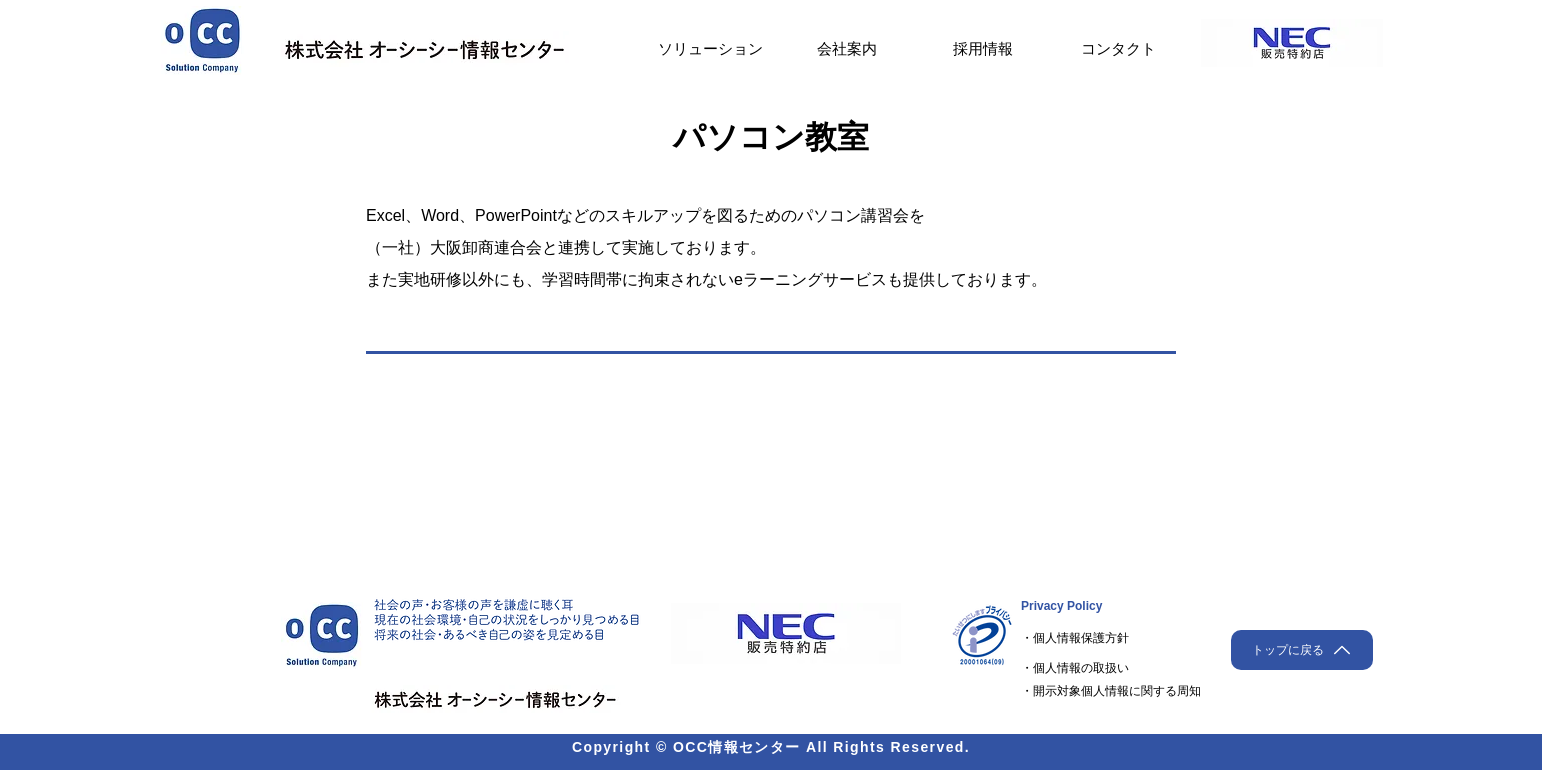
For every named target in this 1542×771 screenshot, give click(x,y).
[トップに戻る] (1302, 650)
